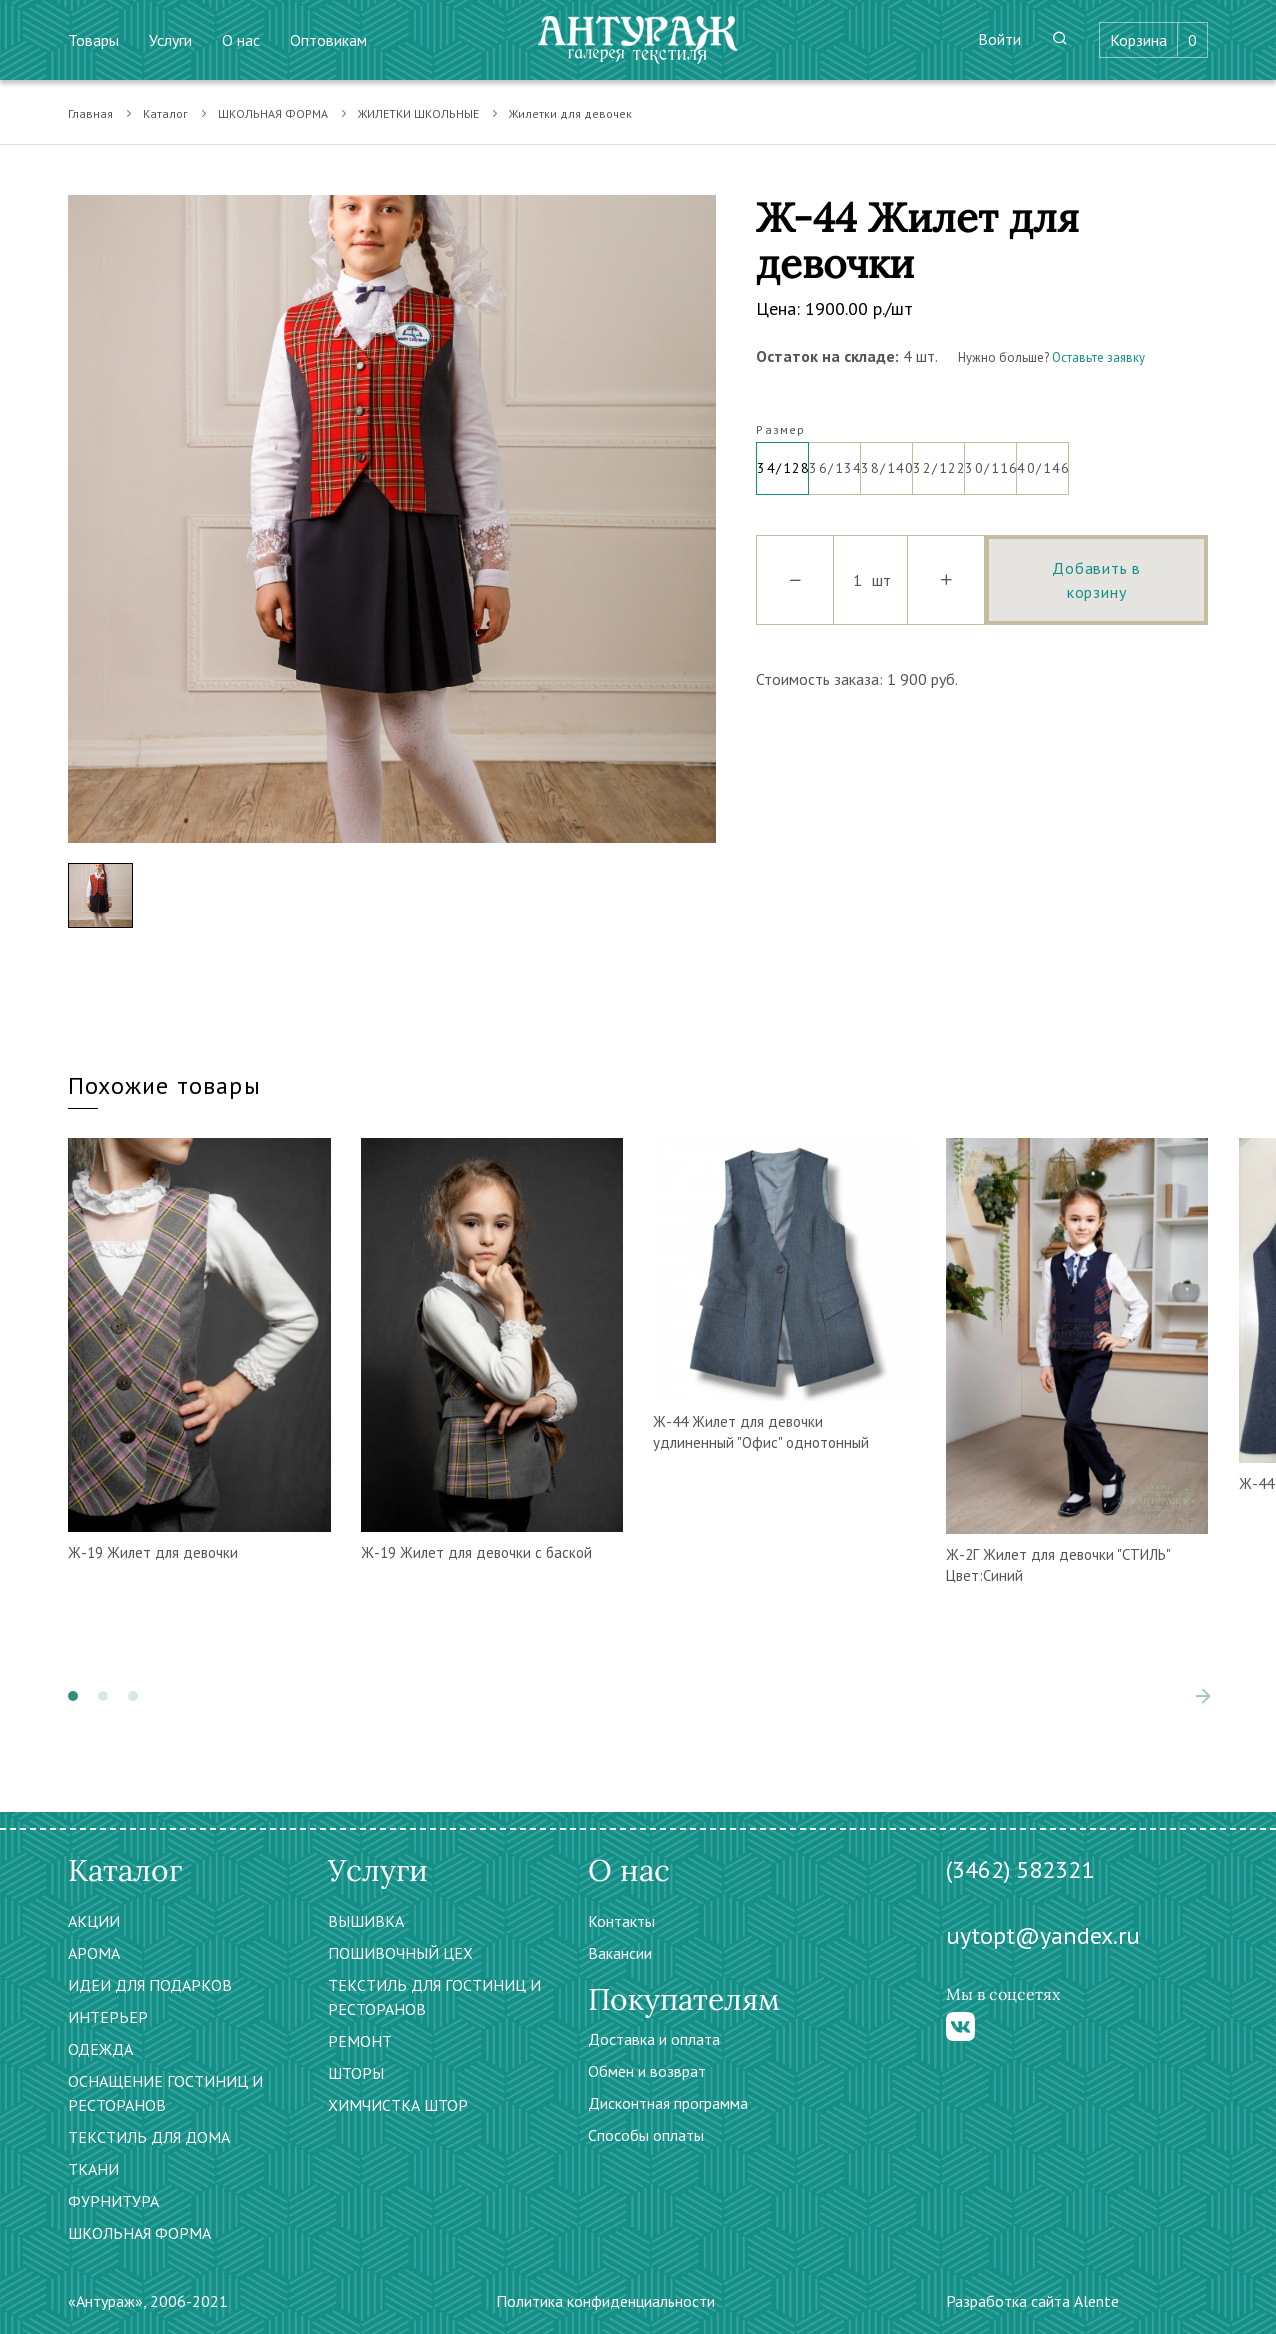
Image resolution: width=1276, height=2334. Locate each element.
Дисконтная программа (668, 2103)
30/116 (991, 460)
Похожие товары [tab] (164, 1085)
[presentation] (1203, 1696)
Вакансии (620, 1953)
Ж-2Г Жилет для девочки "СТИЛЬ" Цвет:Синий (1058, 1565)
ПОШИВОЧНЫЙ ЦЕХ (400, 1953)
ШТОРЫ (356, 2073)
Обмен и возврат (647, 2071)
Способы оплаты (646, 2135)
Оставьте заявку (1098, 357)
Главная (90, 113)
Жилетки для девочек (570, 113)
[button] (73, 1696)
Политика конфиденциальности (605, 2301)
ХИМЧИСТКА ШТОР (398, 2105)
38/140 (887, 460)
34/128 (783, 460)
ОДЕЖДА (100, 2049)
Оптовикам (328, 40)
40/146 (1043, 460)
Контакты (621, 1921)
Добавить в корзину (1096, 580)
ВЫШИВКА (366, 1921)
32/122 (939, 460)
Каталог (165, 113)
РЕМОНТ (360, 2041)
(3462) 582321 (1020, 1869)
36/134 (835, 460)
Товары (93, 40)
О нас (241, 40)
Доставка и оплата (654, 2039)
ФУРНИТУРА (113, 2201)
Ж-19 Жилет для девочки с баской (476, 1552)
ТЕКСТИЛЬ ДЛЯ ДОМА (149, 2137)
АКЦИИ (94, 1921)
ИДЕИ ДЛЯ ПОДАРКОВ (150, 1985)
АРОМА (94, 1953)
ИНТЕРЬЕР (108, 2017)
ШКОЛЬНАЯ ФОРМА (273, 113)
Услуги (170, 40)
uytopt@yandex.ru (1043, 1935)
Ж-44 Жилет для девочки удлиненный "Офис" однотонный (761, 1432)
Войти (999, 39)
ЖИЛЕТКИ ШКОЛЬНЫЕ (418, 113)
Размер (780, 429)
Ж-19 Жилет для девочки (153, 1552)
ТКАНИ (93, 2169)
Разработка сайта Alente (1032, 2301)
